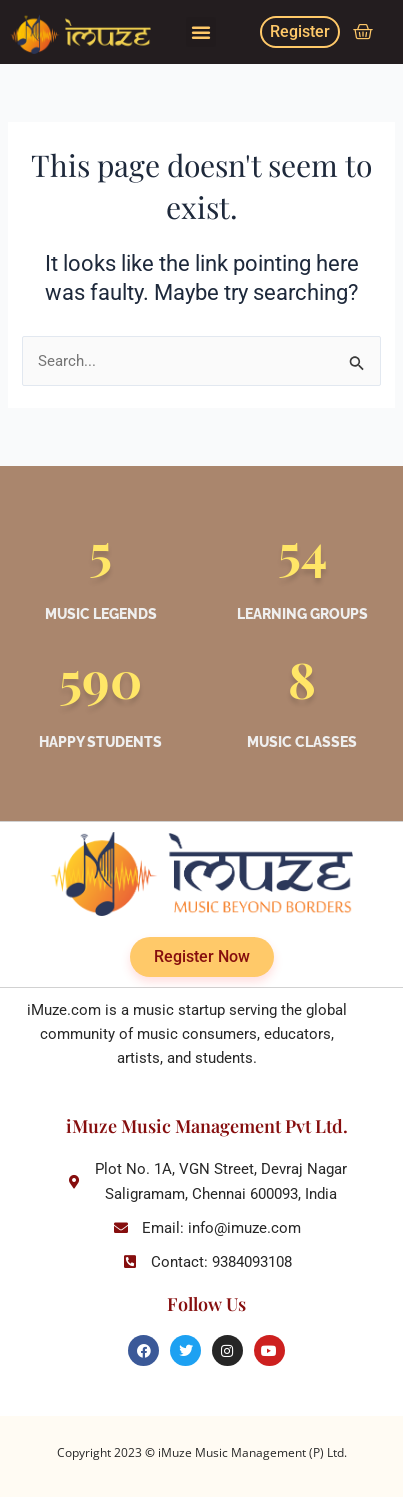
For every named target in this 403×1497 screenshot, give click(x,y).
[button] (201, 32)
